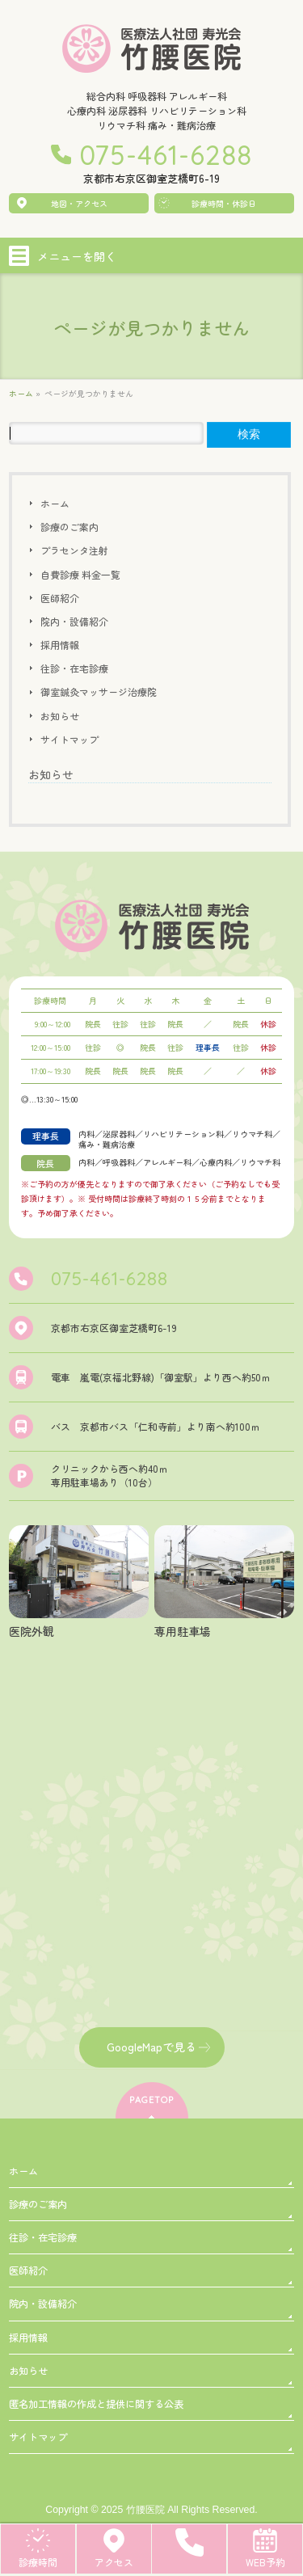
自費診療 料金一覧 (80, 574)
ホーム (54, 503)
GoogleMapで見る (151, 2046)
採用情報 (59, 644)
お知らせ (59, 716)
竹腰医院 (145, 2509)
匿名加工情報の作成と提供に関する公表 (96, 2404)
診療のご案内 (69, 526)
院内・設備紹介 (74, 621)
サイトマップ (69, 739)
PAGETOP (151, 2100)
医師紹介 (59, 598)
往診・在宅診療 (74, 668)
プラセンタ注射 (74, 550)
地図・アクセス (79, 203)
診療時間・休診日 (223, 203)
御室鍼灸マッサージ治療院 (98, 691)
